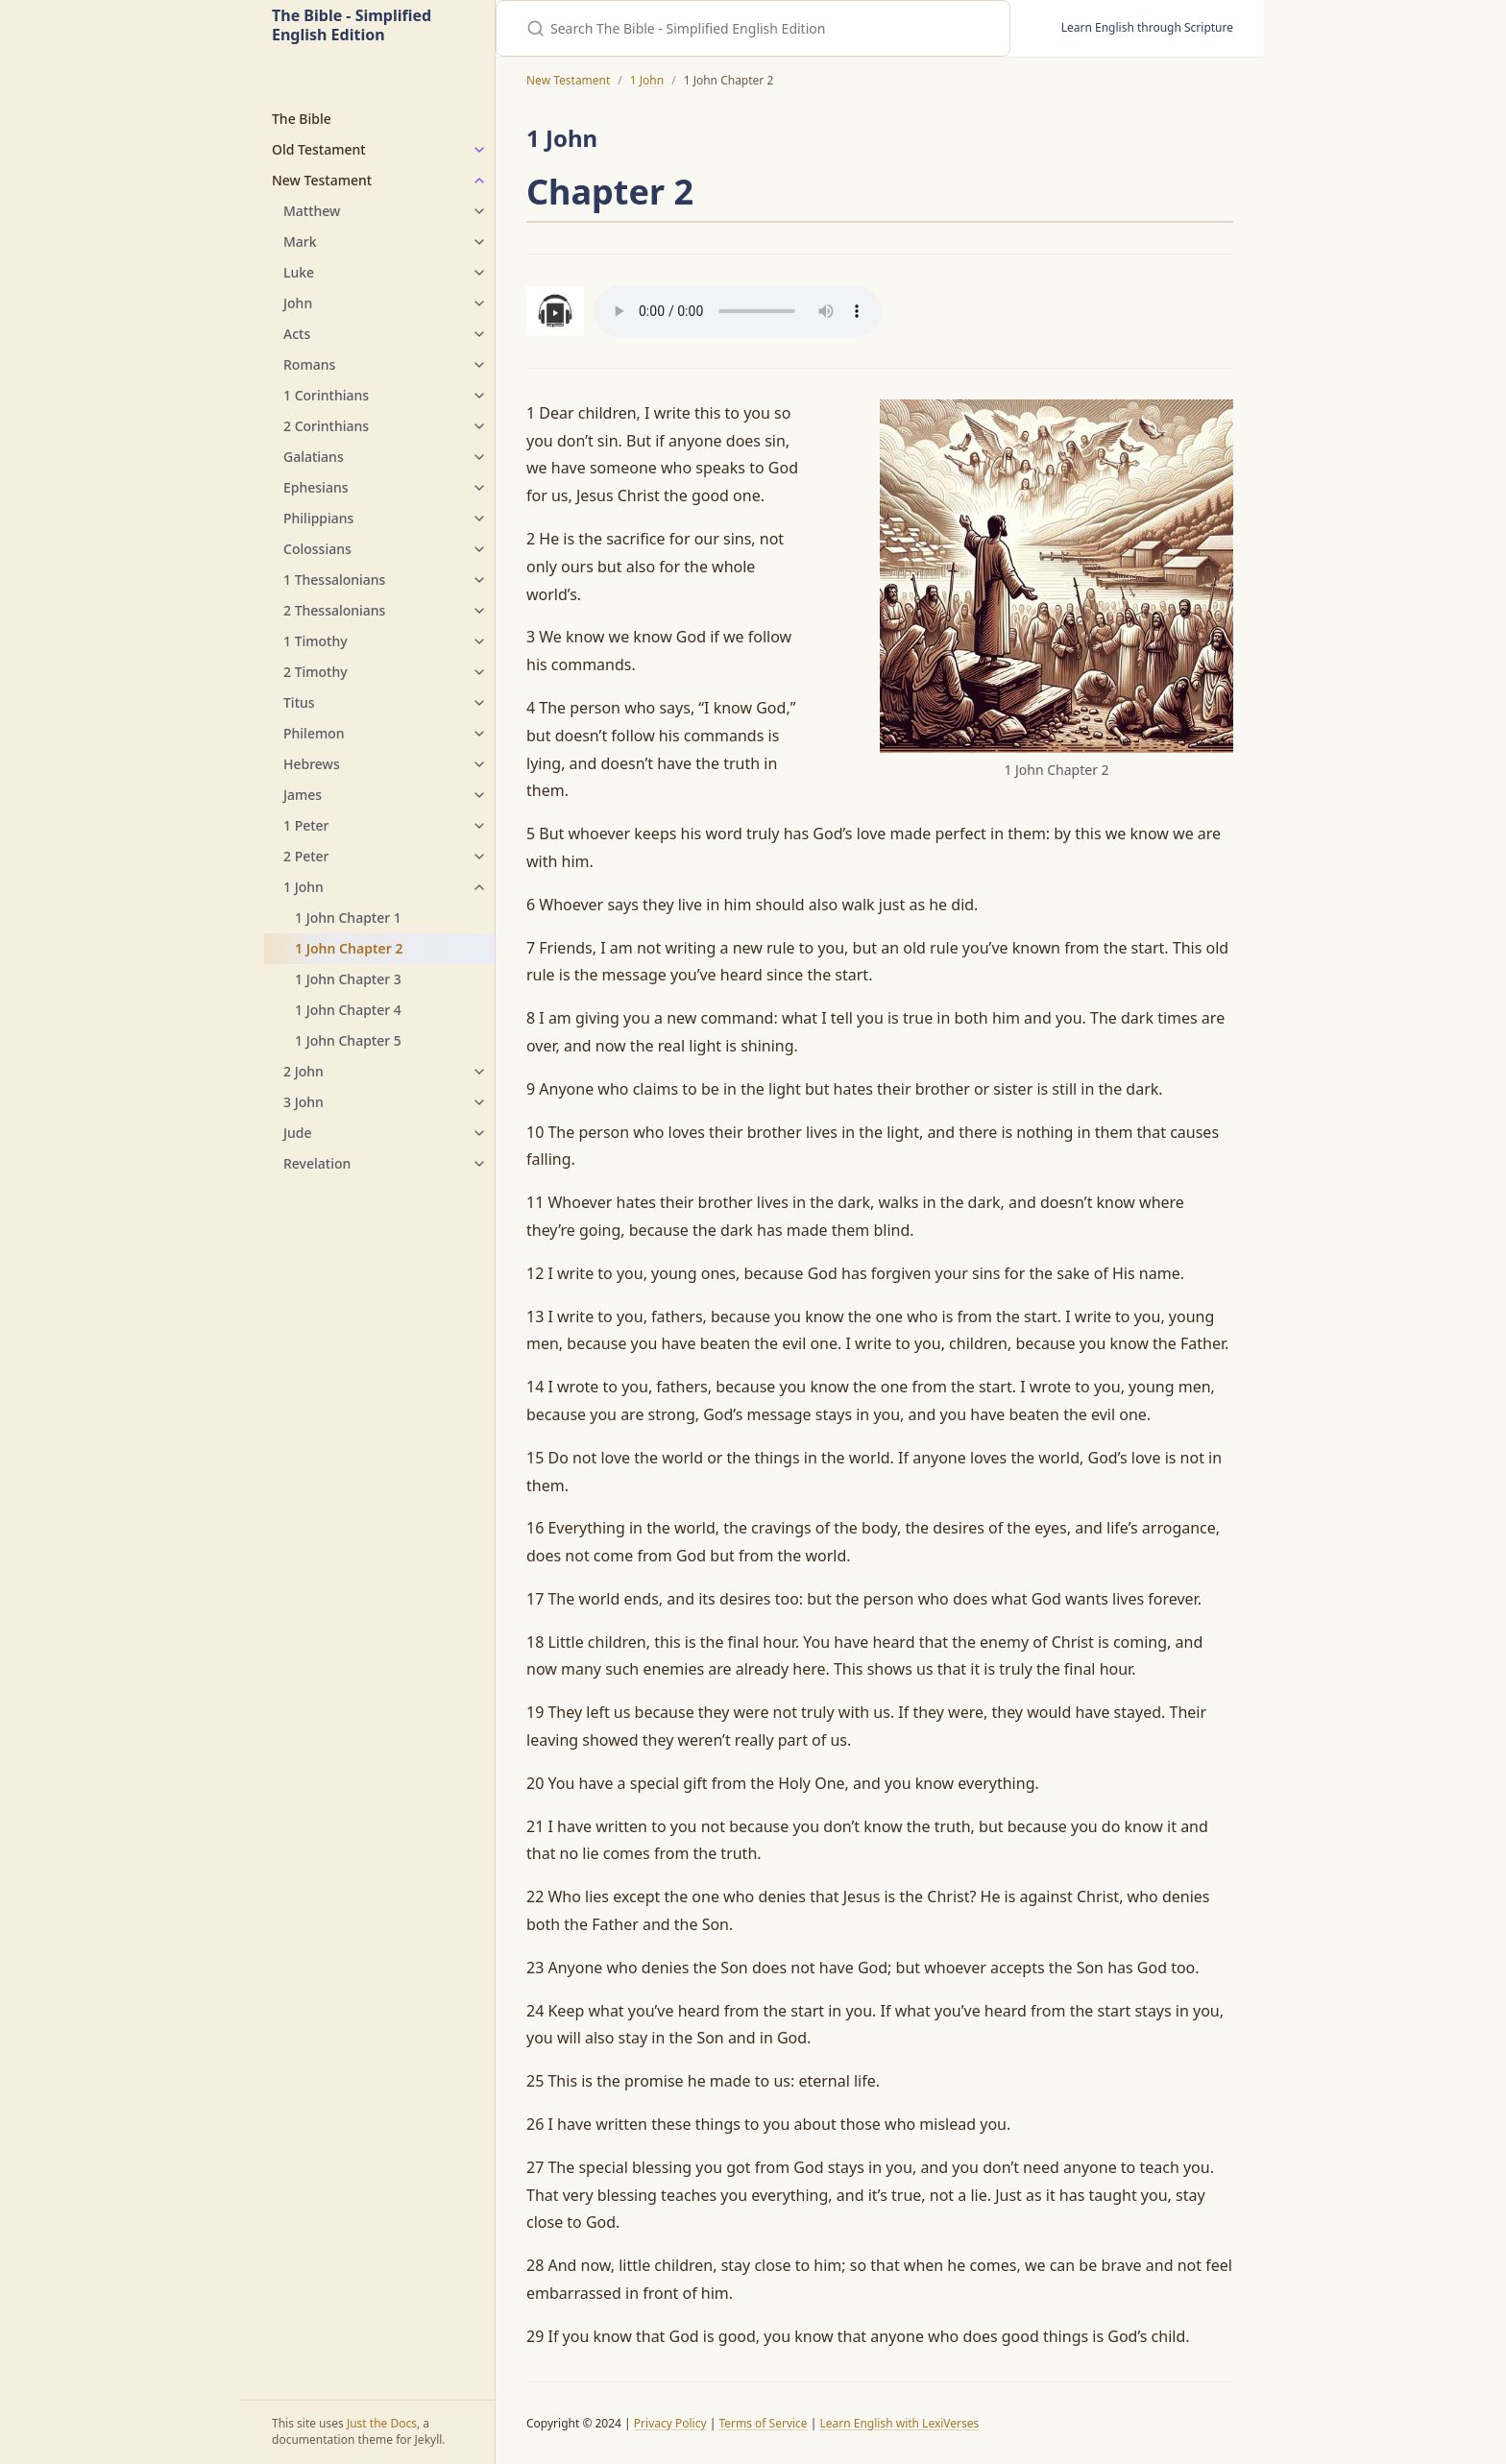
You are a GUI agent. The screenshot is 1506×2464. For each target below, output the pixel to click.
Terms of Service (762, 2423)
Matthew (311, 211)
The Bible (301, 118)
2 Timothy (315, 672)
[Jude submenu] (479, 1133)
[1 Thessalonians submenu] (479, 580)
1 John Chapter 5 (348, 1040)
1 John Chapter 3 (348, 979)
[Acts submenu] (479, 334)
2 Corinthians (326, 426)
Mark (300, 241)
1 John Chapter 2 (349, 948)
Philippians (318, 518)
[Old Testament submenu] (479, 149)
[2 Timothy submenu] (479, 672)
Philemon (314, 733)
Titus (299, 702)
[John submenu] (479, 303)
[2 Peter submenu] (479, 856)
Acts (296, 334)
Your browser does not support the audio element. (738, 311)
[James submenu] (479, 795)
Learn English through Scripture (1147, 27)
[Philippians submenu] (479, 518)
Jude (297, 1132)
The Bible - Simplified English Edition (351, 26)
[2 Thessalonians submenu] (479, 610)
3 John (303, 1102)
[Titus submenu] (479, 703)
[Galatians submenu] (479, 457)
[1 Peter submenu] (479, 825)
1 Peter (306, 825)
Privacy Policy (670, 2423)
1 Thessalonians (334, 579)
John (297, 303)
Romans (309, 364)
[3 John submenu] (479, 1102)
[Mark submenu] (479, 242)
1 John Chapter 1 (348, 917)
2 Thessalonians (334, 610)
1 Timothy (315, 641)
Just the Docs (382, 2423)
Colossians (317, 549)
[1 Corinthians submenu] (479, 395)
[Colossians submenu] (479, 549)
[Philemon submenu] (479, 733)
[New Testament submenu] (479, 180)
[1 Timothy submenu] (479, 641)
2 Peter (306, 856)
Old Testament (319, 149)
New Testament (322, 180)
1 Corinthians (326, 395)
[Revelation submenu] (479, 1163)
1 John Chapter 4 (348, 1010)
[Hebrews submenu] (479, 764)
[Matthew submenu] (479, 211)
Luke (298, 272)
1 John (303, 887)
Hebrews (311, 764)
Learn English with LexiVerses (899, 2423)
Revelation (317, 1163)
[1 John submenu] (479, 887)
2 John (303, 1071)
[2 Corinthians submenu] (479, 426)
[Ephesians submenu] (479, 487)
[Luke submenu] (479, 272)
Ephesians (315, 487)
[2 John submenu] (479, 1071)
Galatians (313, 456)
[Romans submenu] (479, 365)
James (302, 794)
